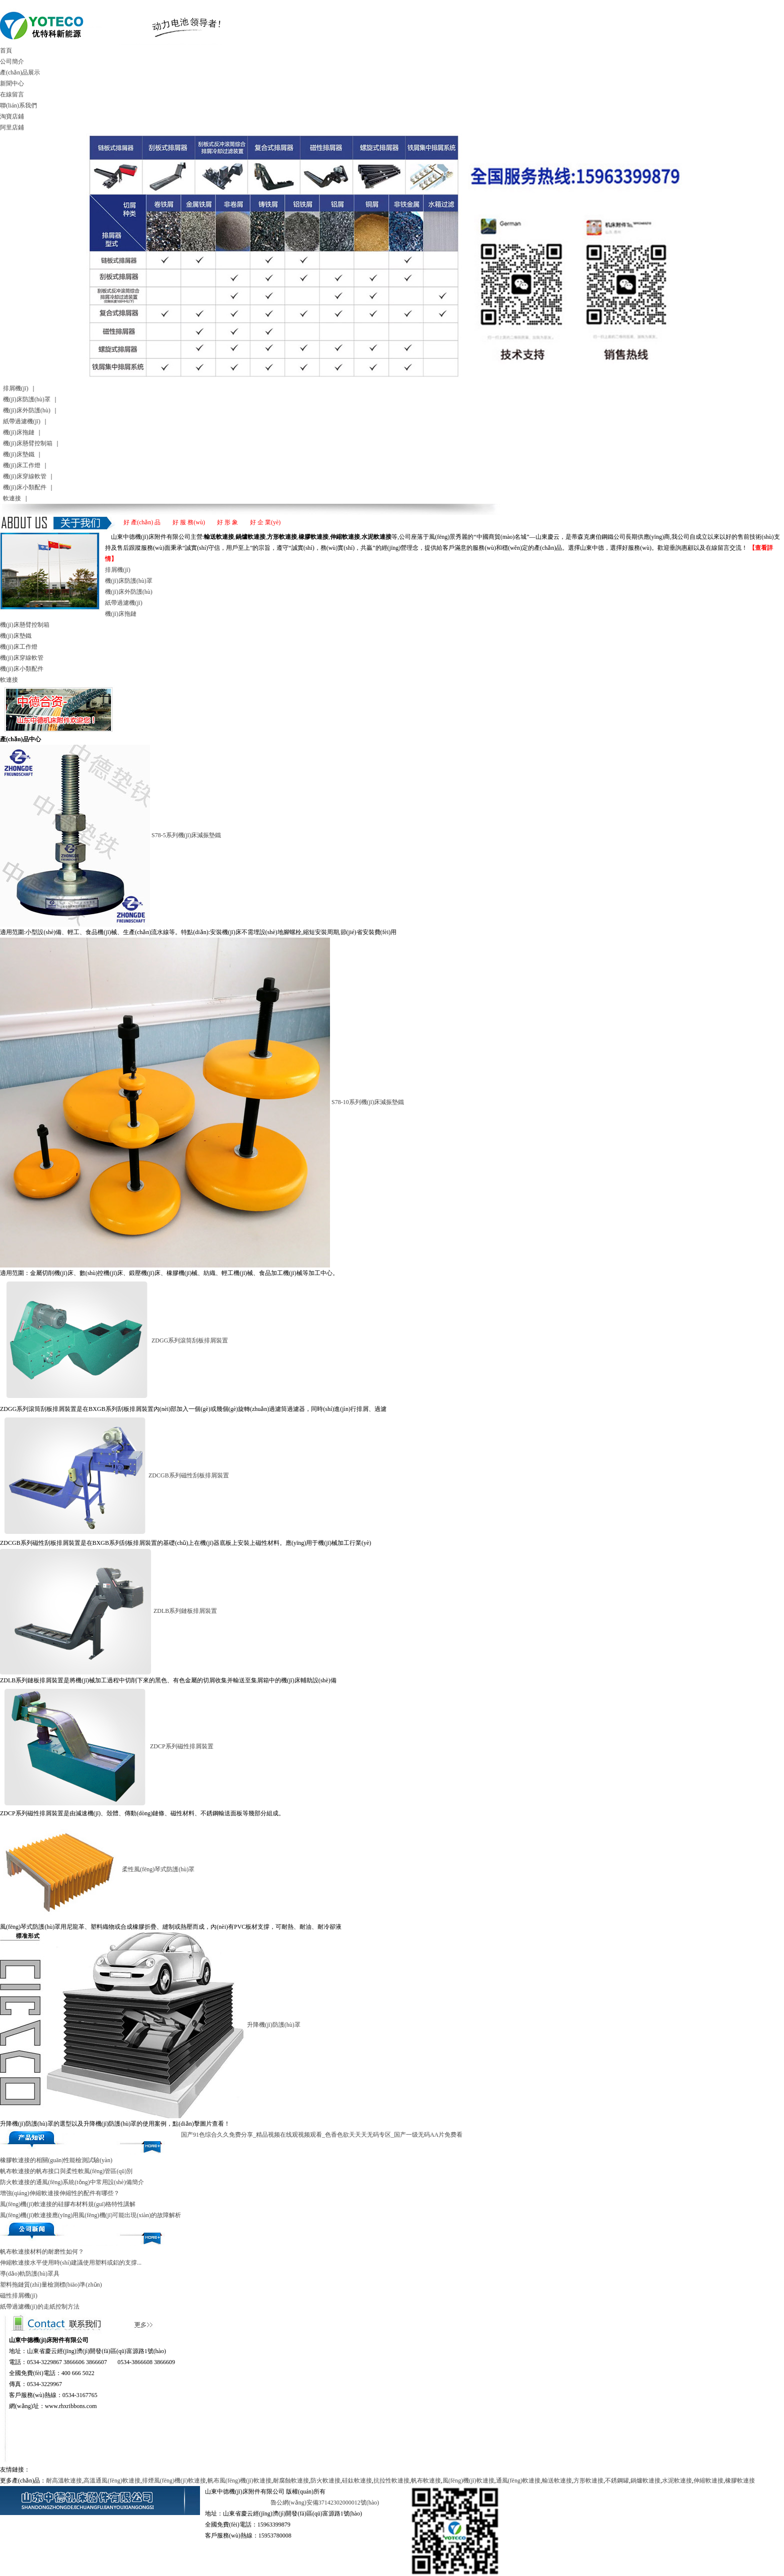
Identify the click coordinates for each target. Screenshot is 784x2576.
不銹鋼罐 (617, 2480)
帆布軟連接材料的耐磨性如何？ (42, 2251)
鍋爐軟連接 (645, 2480)
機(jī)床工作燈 (21, 465)
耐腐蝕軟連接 (291, 2480)
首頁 (6, 50)
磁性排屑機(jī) (19, 2295)
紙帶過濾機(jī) (21, 421)
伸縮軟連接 (709, 2480)
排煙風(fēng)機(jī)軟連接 (174, 2480)
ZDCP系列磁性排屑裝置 (182, 1746)
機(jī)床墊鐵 (18, 454)
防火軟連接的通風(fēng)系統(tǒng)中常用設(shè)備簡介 (72, 2182)
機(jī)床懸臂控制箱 (27, 443)
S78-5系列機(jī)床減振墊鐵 (186, 835)
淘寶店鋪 (12, 116)
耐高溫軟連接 (64, 2480)
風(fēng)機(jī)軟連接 (468, 2480)
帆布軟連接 (426, 2480)
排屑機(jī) (15, 388)
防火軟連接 (325, 2480)
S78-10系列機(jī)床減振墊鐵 (368, 1102)
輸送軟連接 (557, 2480)
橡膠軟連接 (740, 2480)
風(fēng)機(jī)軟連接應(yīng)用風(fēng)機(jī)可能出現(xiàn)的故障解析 (90, 2215)
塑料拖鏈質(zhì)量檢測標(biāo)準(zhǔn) (51, 2284)
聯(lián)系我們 (18, 105)
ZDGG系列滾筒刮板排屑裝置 (190, 1340)
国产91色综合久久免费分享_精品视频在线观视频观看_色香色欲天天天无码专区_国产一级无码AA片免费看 (321, 2134)
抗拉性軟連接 (392, 2480)
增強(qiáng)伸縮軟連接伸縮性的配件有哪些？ (60, 2193)
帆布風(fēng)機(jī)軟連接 (240, 2480)
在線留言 (12, 94)
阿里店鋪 (12, 127)
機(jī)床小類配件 (24, 487)
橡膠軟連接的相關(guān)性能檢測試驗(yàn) (56, 2160)
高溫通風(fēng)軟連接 (112, 2480)
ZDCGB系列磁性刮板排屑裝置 (188, 1475)
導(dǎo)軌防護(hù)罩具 (30, 2273)
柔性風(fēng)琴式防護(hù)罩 (158, 1869)
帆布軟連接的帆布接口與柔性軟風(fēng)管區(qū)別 (66, 2171)
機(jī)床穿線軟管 (24, 476)
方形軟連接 (589, 2480)
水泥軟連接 (677, 2480)
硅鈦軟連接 (357, 2480)
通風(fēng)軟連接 (518, 2480)
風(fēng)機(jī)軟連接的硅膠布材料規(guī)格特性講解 (68, 2204)
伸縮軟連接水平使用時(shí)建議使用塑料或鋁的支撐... (71, 2262)
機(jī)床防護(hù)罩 (26, 399)
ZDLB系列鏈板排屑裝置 (185, 1610)
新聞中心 (12, 83)
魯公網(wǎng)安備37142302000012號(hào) (324, 2502)
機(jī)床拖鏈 (18, 432)
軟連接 (12, 498)
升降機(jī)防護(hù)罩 (273, 2024)
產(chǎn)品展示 (20, 72)
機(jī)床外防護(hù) (26, 410)
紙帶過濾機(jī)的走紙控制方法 (40, 2306)
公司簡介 (12, 61)
